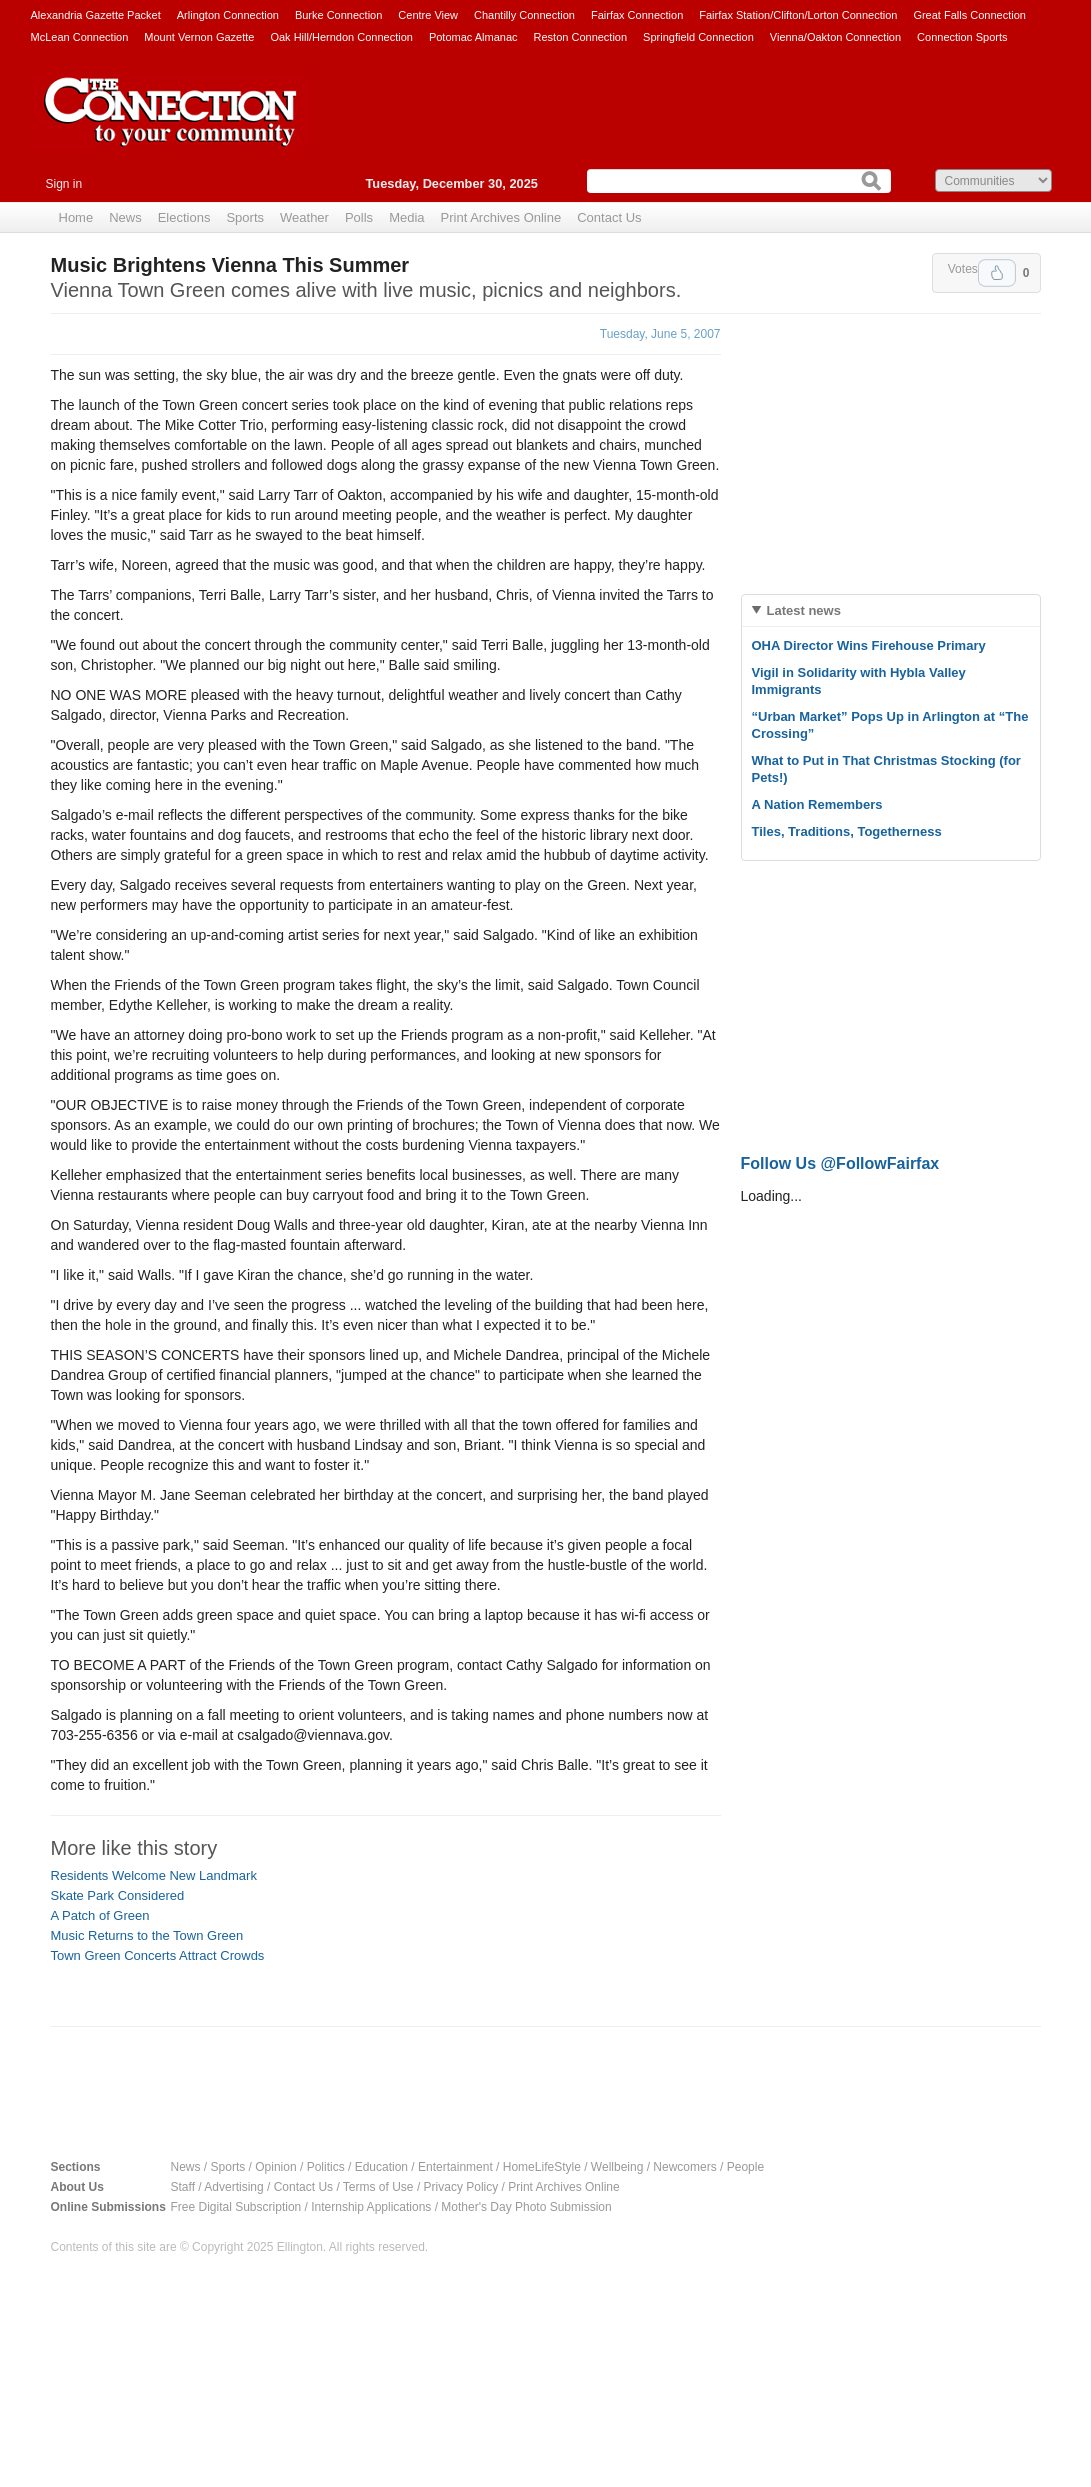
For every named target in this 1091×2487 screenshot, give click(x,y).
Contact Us (609, 217)
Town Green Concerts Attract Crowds (158, 1955)
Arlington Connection (228, 15)
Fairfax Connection (637, 15)
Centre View (428, 15)
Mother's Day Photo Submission (526, 2207)
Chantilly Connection (524, 15)
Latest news (804, 610)
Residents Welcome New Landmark (154, 1875)
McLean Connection (80, 37)
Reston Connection (581, 37)
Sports (245, 217)
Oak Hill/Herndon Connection (341, 37)
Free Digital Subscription (236, 2207)
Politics (326, 2167)
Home (76, 217)
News (125, 217)
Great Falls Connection (969, 15)
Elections (184, 217)
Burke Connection (338, 15)
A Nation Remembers (817, 804)
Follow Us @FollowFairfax (840, 1163)
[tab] (891, 610)
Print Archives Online (501, 217)
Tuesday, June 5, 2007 (660, 334)
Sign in (64, 184)
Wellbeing (617, 2167)
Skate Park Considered (118, 1895)
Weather (304, 217)
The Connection (171, 127)
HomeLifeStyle (542, 2167)
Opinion (275, 2167)
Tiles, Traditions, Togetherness (847, 831)
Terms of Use (378, 2187)
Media (406, 217)
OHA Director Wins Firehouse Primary (869, 645)
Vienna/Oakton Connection (835, 37)
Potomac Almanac (473, 37)
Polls (359, 217)
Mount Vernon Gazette (199, 37)
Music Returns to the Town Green (147, 1935)
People (745, 2167)
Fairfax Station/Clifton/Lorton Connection (798, 15)
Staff (183, 2187)
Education (381, 2167)
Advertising (233, 2187)
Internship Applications (371, 2207)
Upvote (997, 273)
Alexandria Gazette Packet (96, 15)
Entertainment (455, 2167)
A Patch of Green (100, 1915)
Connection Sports (962, 37)
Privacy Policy (461, 2187)
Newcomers (684, 2167)
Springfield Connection (698, 37)
